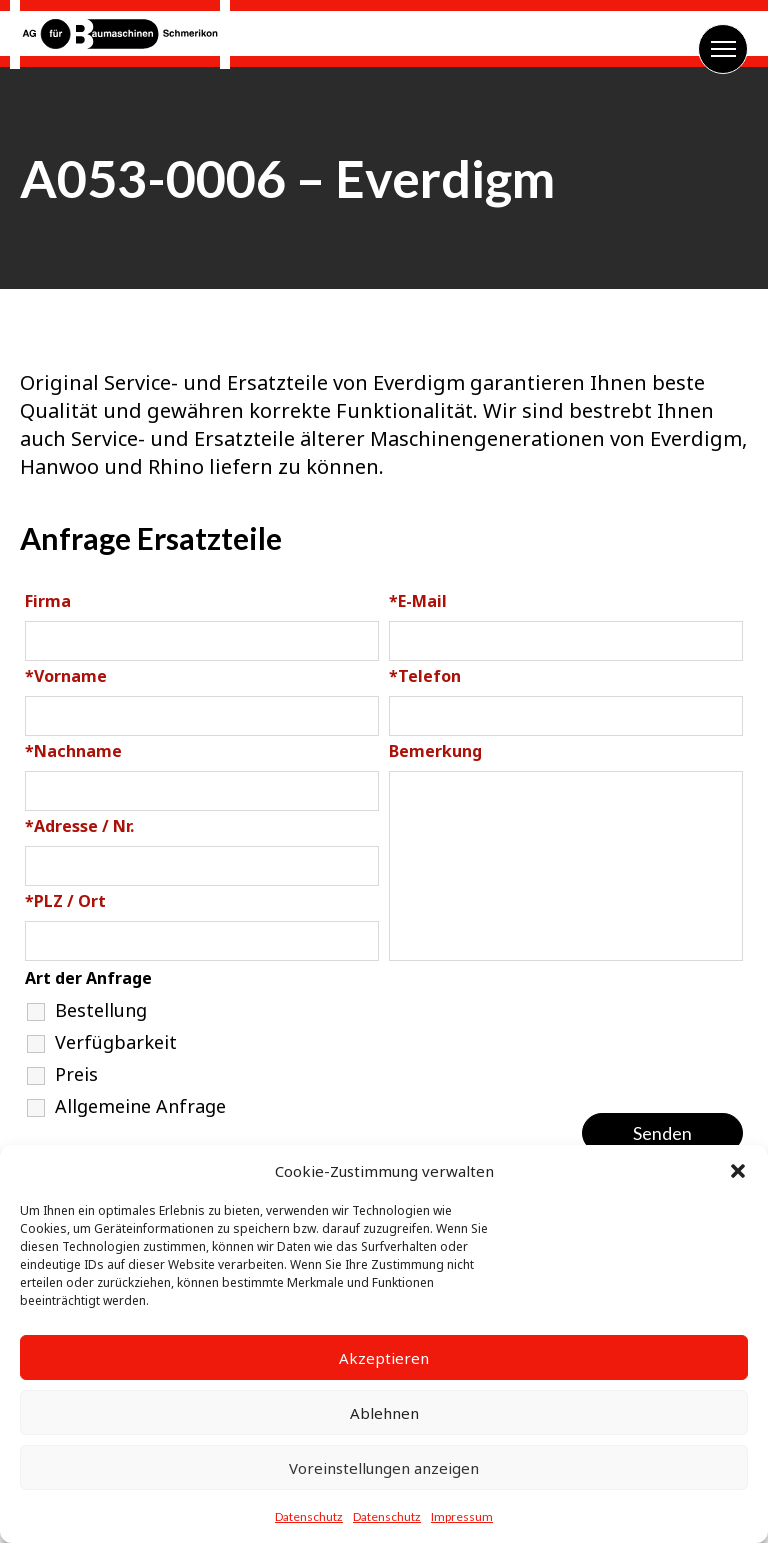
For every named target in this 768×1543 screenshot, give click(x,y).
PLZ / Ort (65, 901)
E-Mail (418, 601)
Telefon (425, 676)
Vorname (66, 676)
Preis (76, 1074)
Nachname (73, 751)
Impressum (462, 1516)
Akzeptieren (384, 1358)
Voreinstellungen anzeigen (384, 1468)
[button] (738, 1171)
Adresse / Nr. (79, 826)
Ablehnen (384, 1413)
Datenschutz (309, 1516)
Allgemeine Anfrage (140, 1106)
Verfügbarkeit (116, 1042)
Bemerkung (435, 751)
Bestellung (101, 1010)
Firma (48, 601)
